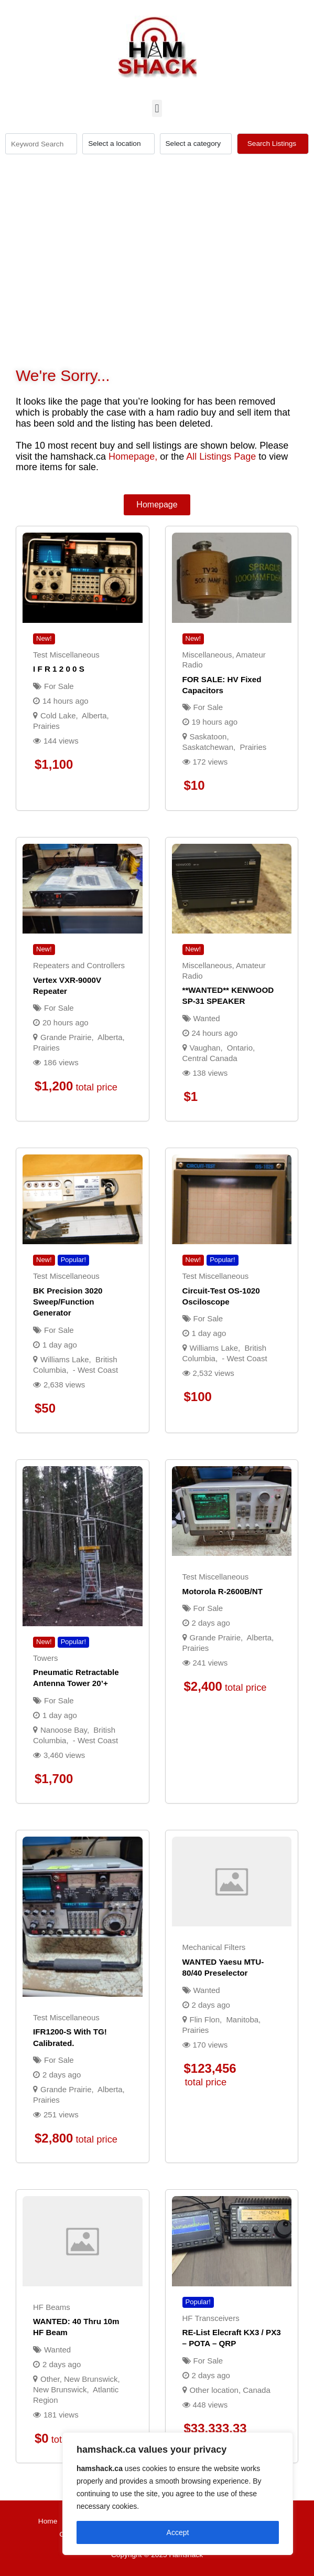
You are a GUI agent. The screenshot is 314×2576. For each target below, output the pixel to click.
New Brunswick (60, 2389)
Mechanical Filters (214, 1947)
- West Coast (95, 1369)
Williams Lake (64, 1359)
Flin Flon (205, 2019)
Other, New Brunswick (79, 2378)
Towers (45, 1657)
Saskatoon (208, 736)
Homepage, (133, 456)
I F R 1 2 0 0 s (58, 668)
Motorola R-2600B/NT (222, 1591)
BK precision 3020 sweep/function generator (68, 1302)
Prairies (46, 726)
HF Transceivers (211, 2318)
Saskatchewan (208, 747)
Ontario (240, 1047)
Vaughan (205, 1047)
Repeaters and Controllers (79, 965)
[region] (177, 2493)
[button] (157, 108)
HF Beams (51, 2307)
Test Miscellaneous (66, 654)
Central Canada (209, 1058)
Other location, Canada (230, 2390)
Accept (178, 2532)
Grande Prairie (66, 1037)
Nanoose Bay (63, 1729)
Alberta (94, 715)
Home (47, 2521)
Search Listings (272, 143)
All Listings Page (221, 456)
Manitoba (242, 2019)
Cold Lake (58, 715)
